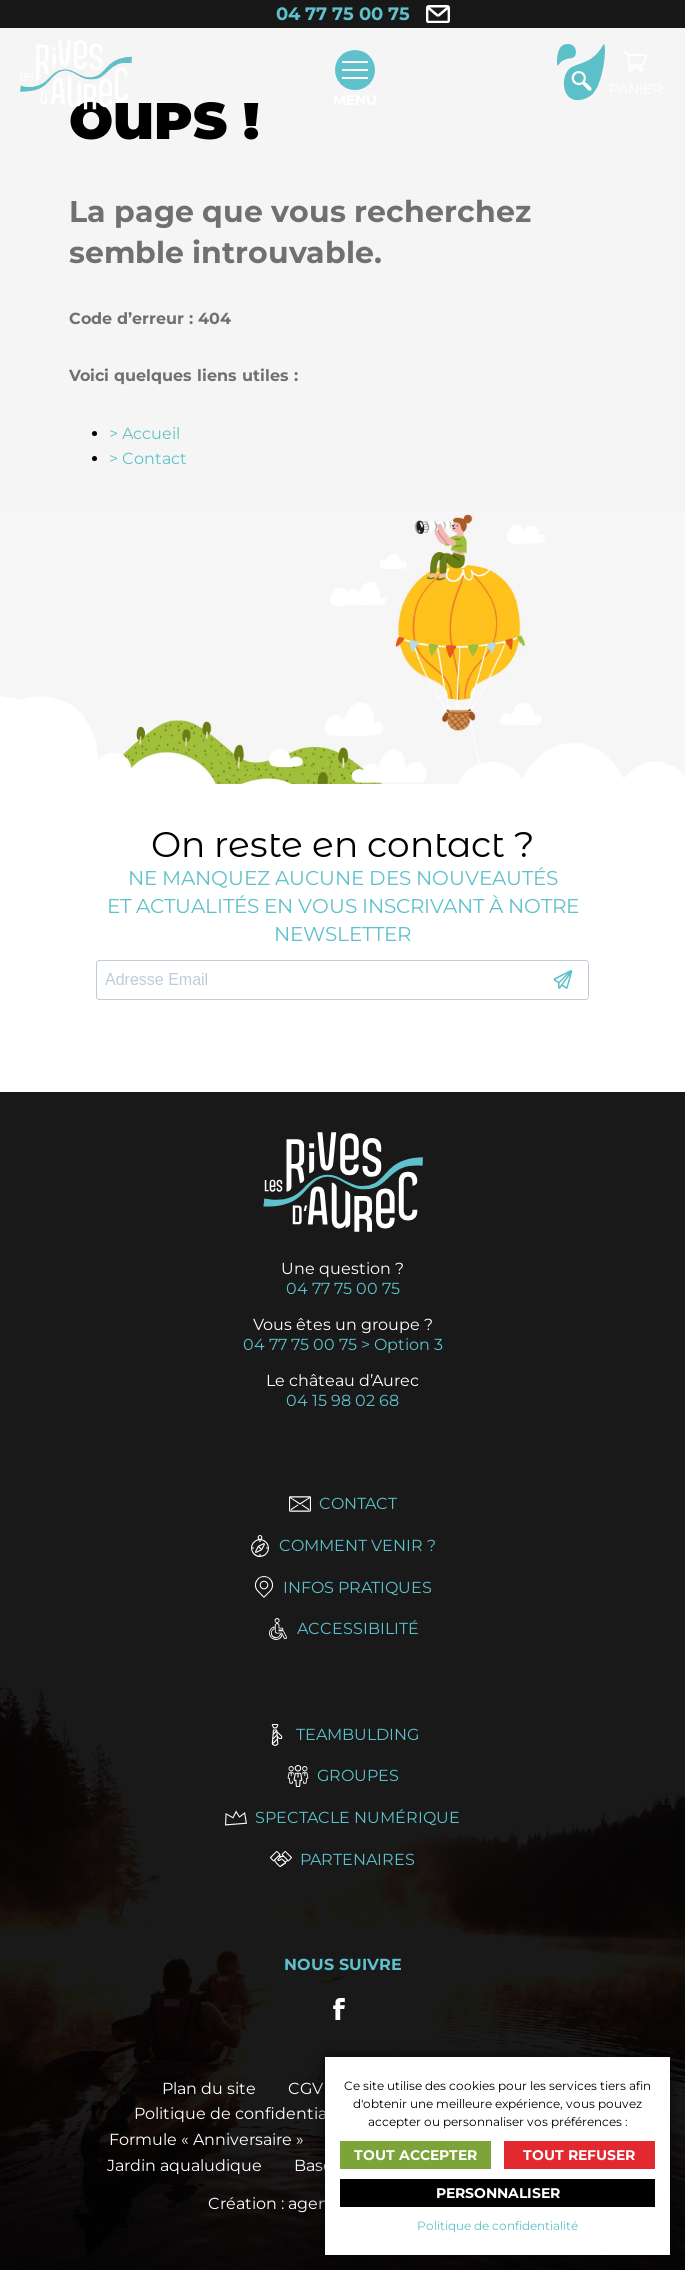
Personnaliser (498, 2193)
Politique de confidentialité (497, 2225)
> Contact (148, 458)
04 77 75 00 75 (343, 14)
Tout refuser (579, 2155)
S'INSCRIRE (563, 980)
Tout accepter (415, 2155)
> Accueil (144, 433)
